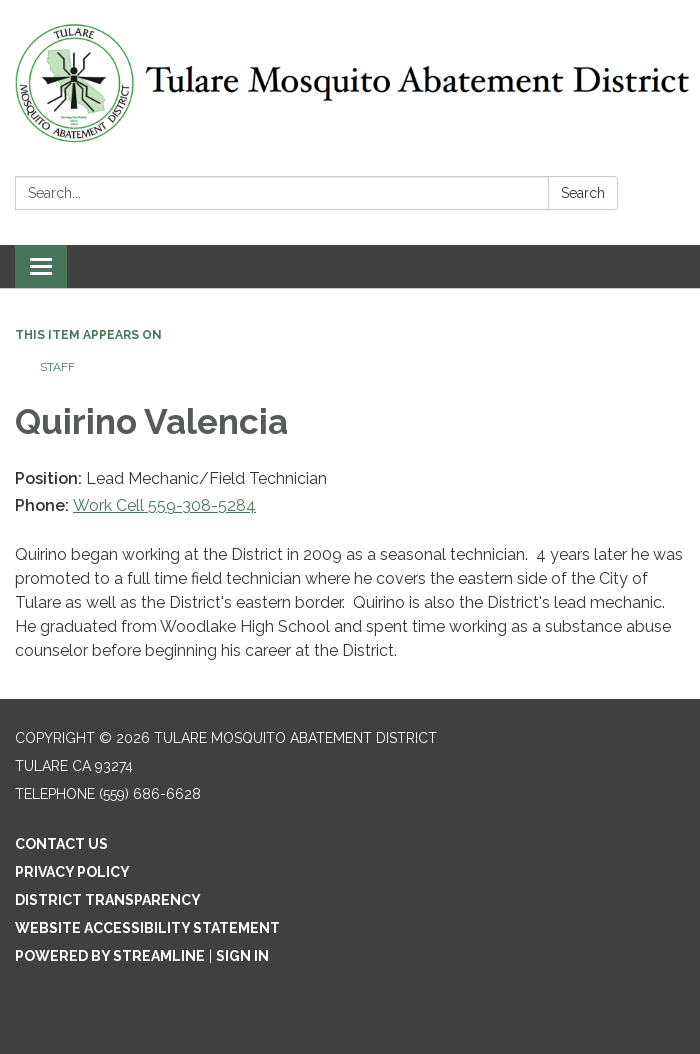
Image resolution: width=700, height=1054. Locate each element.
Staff (57, 367)
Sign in (242, 956)
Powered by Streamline (110, 956)
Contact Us (61, 844)
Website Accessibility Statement (147, 928)
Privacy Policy (72, 872)
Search (583, 193)
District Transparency (108, 900)
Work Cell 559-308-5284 (164, 505)
